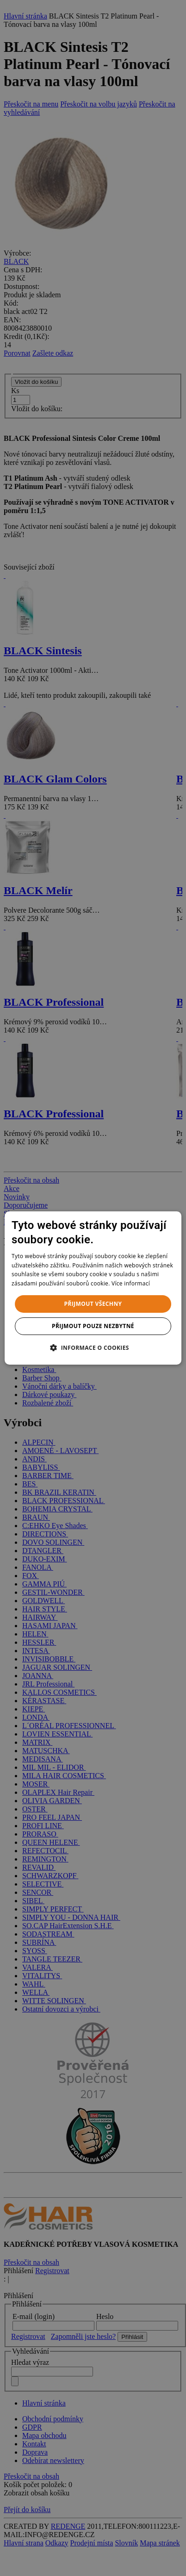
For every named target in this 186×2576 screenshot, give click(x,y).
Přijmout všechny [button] (93, 1304)
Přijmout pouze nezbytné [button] (93, 1326)
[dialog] (93, 1288)
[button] (93, 1347)
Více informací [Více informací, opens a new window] (131, 1283)
